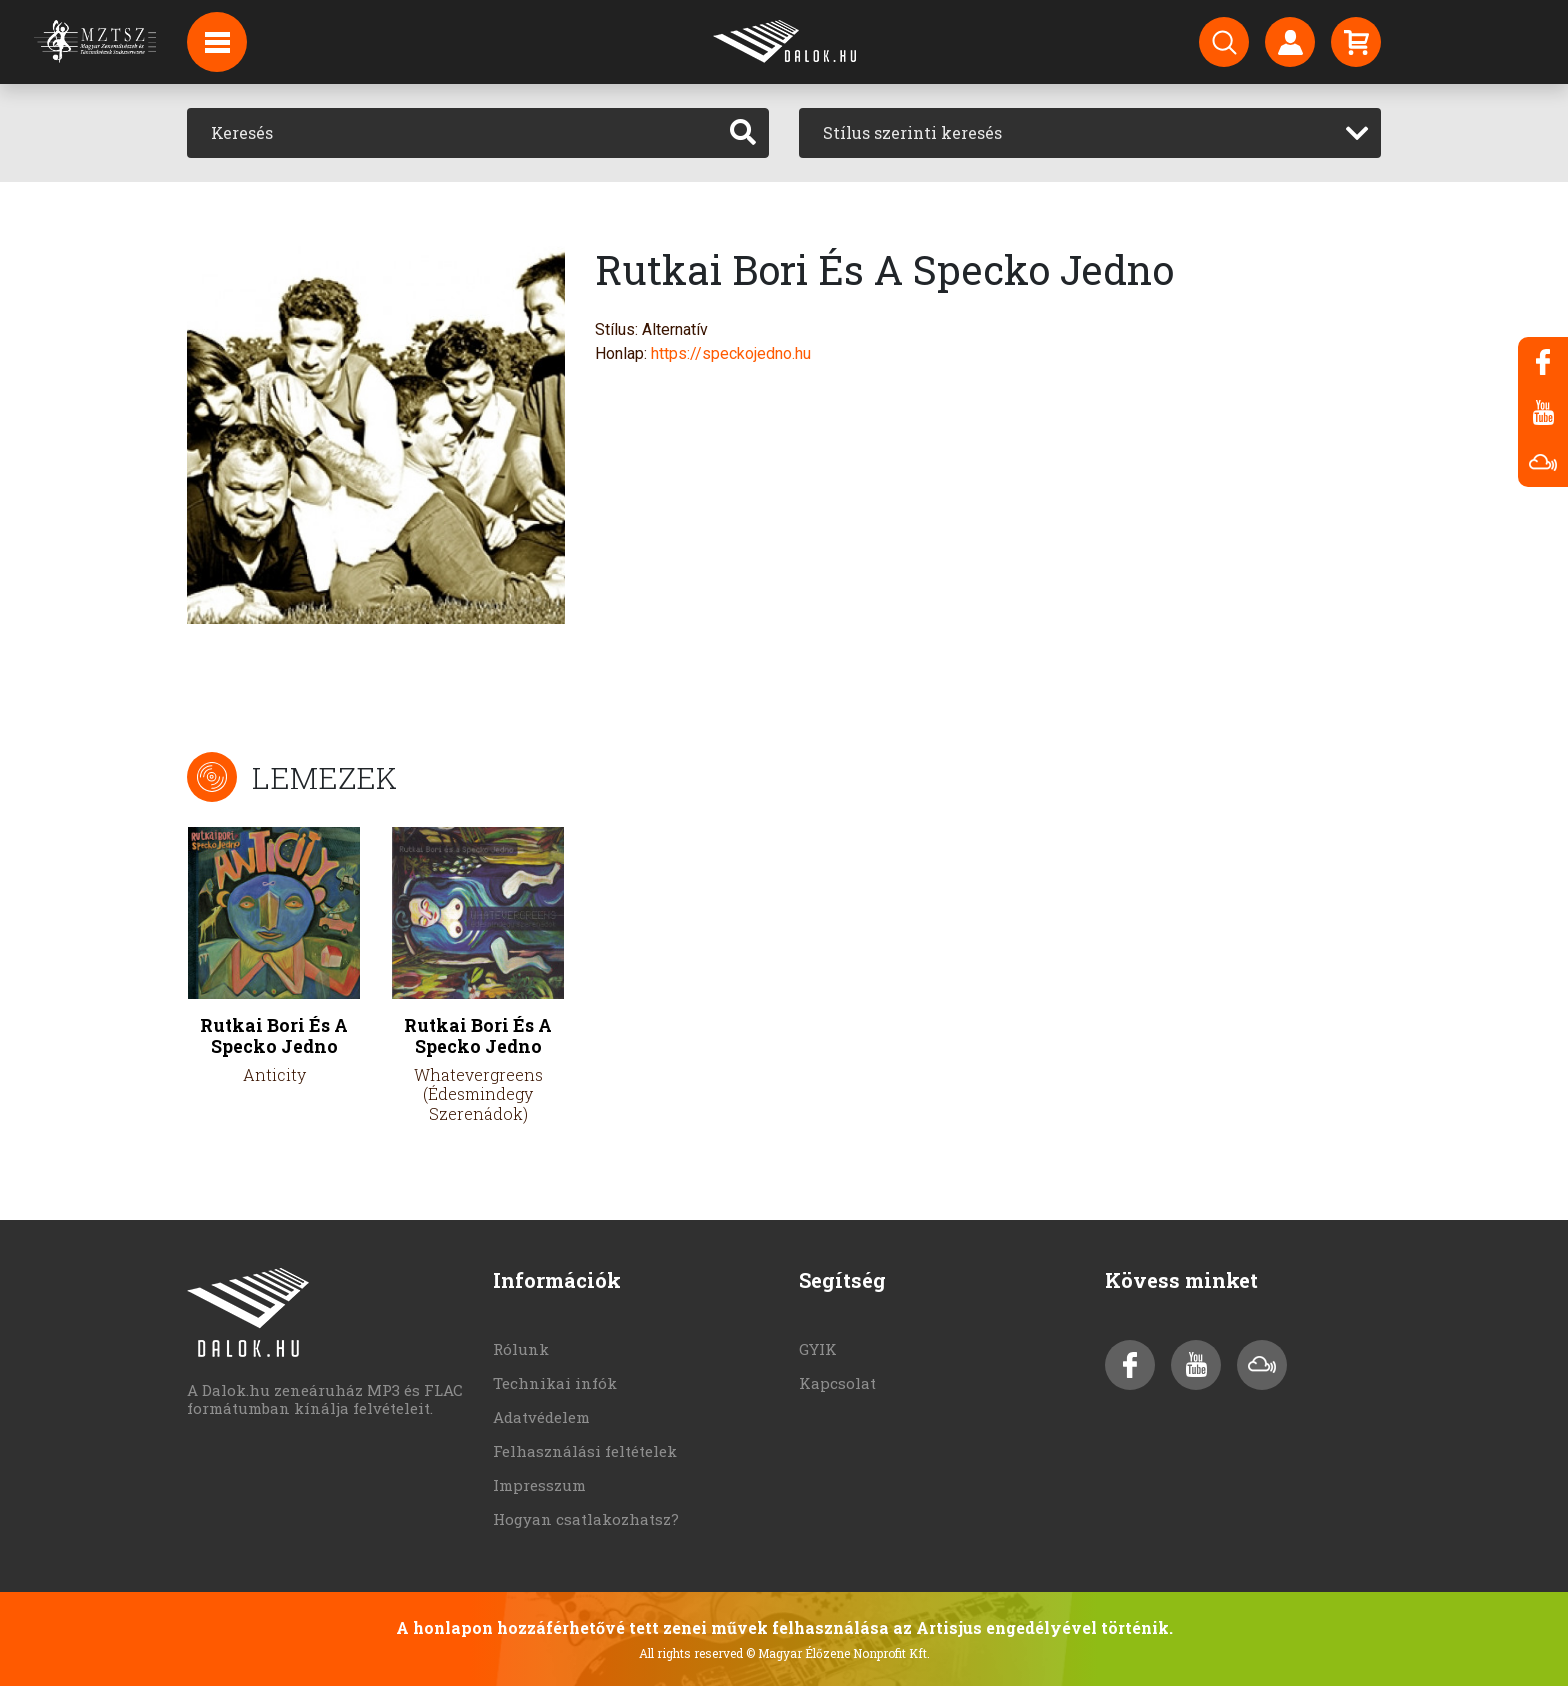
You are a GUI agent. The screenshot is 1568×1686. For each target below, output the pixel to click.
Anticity (274, 1074)
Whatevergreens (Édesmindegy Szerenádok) (478, 1093)
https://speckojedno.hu (731, 353)
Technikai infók (555, 1383)
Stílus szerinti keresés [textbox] (912, 132)
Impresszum (539, 1485)
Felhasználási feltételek (585, 1451)
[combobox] (1090, 133)
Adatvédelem (541, 1417)
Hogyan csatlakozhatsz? (586, 1519)
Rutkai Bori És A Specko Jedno (274, 1036)
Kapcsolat (837, 1383)
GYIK (818, 1349)
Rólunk (521, 1349)
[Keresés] (452, 133)
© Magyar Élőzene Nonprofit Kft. (838, 1653)
